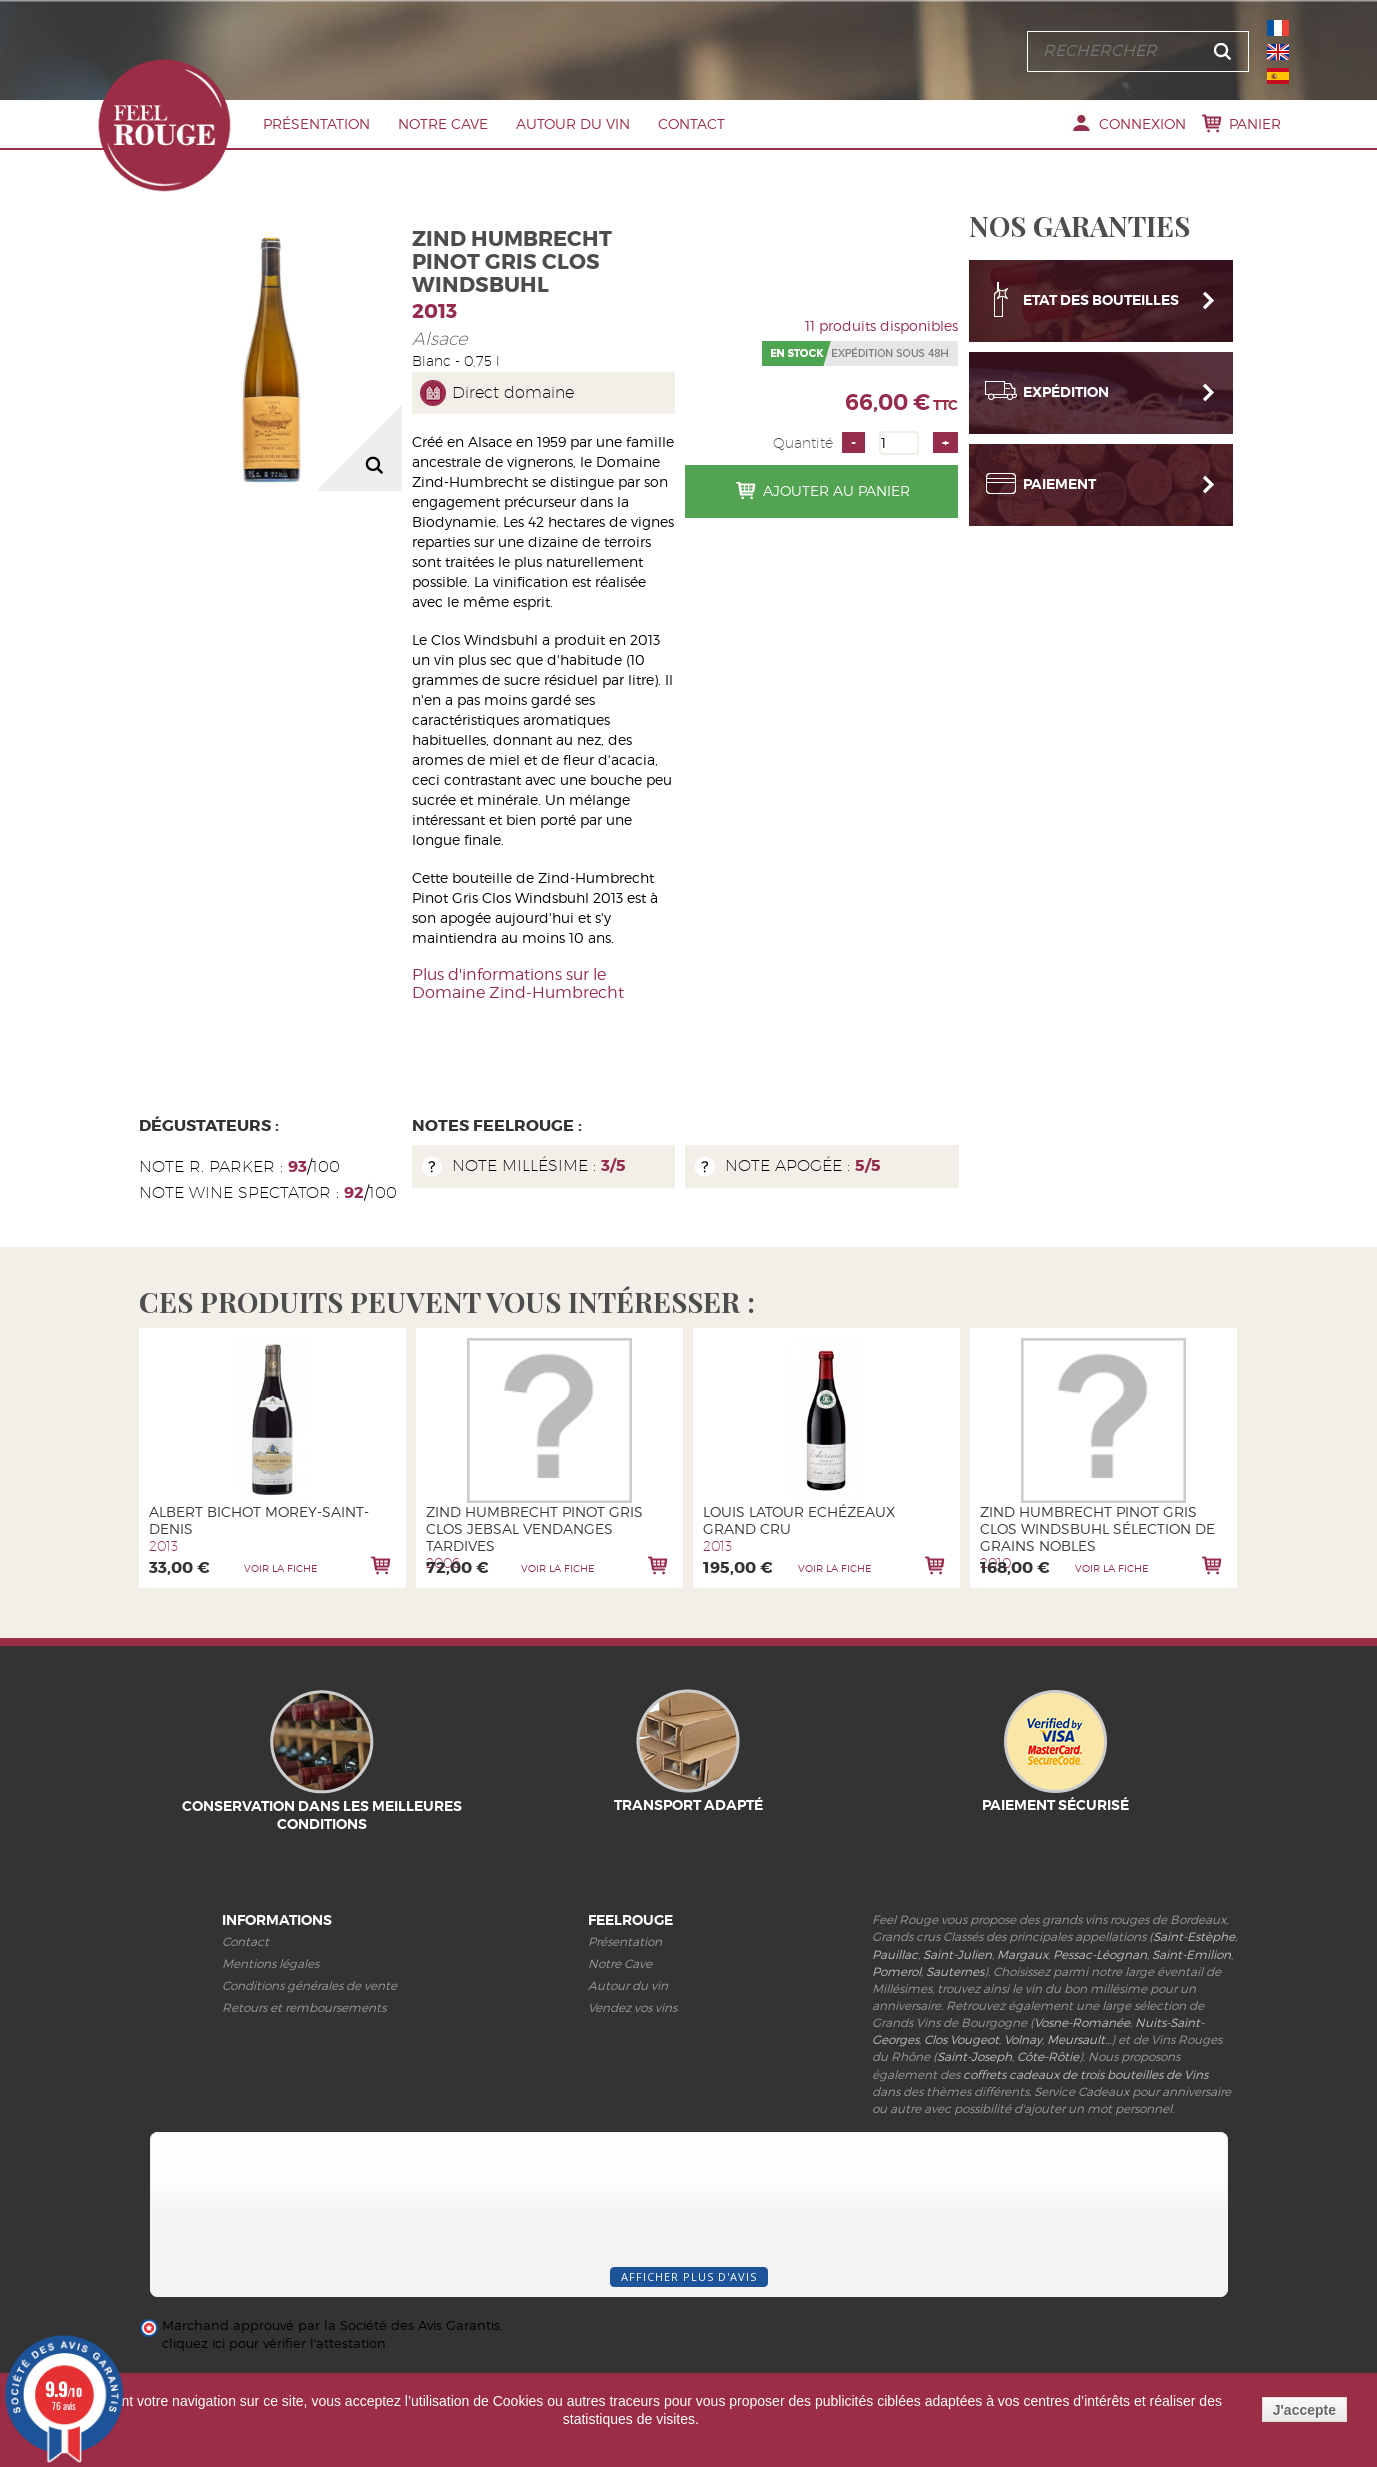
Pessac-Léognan (1100, 1954)
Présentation (316, 123)
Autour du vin (573, 123)
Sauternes (955, 1971)
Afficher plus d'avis (689, 2276)
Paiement (1059, 476)
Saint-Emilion (1191, 1954)
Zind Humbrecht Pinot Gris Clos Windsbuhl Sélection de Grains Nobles (1097, 1528)
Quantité (803, 443)
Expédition (1066, 384)
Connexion (1142, 123)
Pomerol (896, 1971)
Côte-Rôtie (1048, 2056)
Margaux (1022, 1954)
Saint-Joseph (974, 2056)
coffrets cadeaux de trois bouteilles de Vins (1085, 2074)
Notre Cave (443, 123)
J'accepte (1304, 2410)
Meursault (1076, 2039)
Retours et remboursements (304, 2007)
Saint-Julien (957, 1954)
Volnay (1023, 2039)
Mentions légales (270, 1963)
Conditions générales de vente (309, 1985)
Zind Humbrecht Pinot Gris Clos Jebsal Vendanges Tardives (534, 1528)
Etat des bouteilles (1101, 292)
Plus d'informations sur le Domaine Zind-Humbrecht (518, 983)
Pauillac (895, 1954)
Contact (691, 123)
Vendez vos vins (632, 2007)
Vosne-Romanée (1082, 2022)
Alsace (440, 338)
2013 (434, 311)
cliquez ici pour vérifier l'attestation (274, 2343)
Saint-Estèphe (1194, 1936)
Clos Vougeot (961, 2039)
